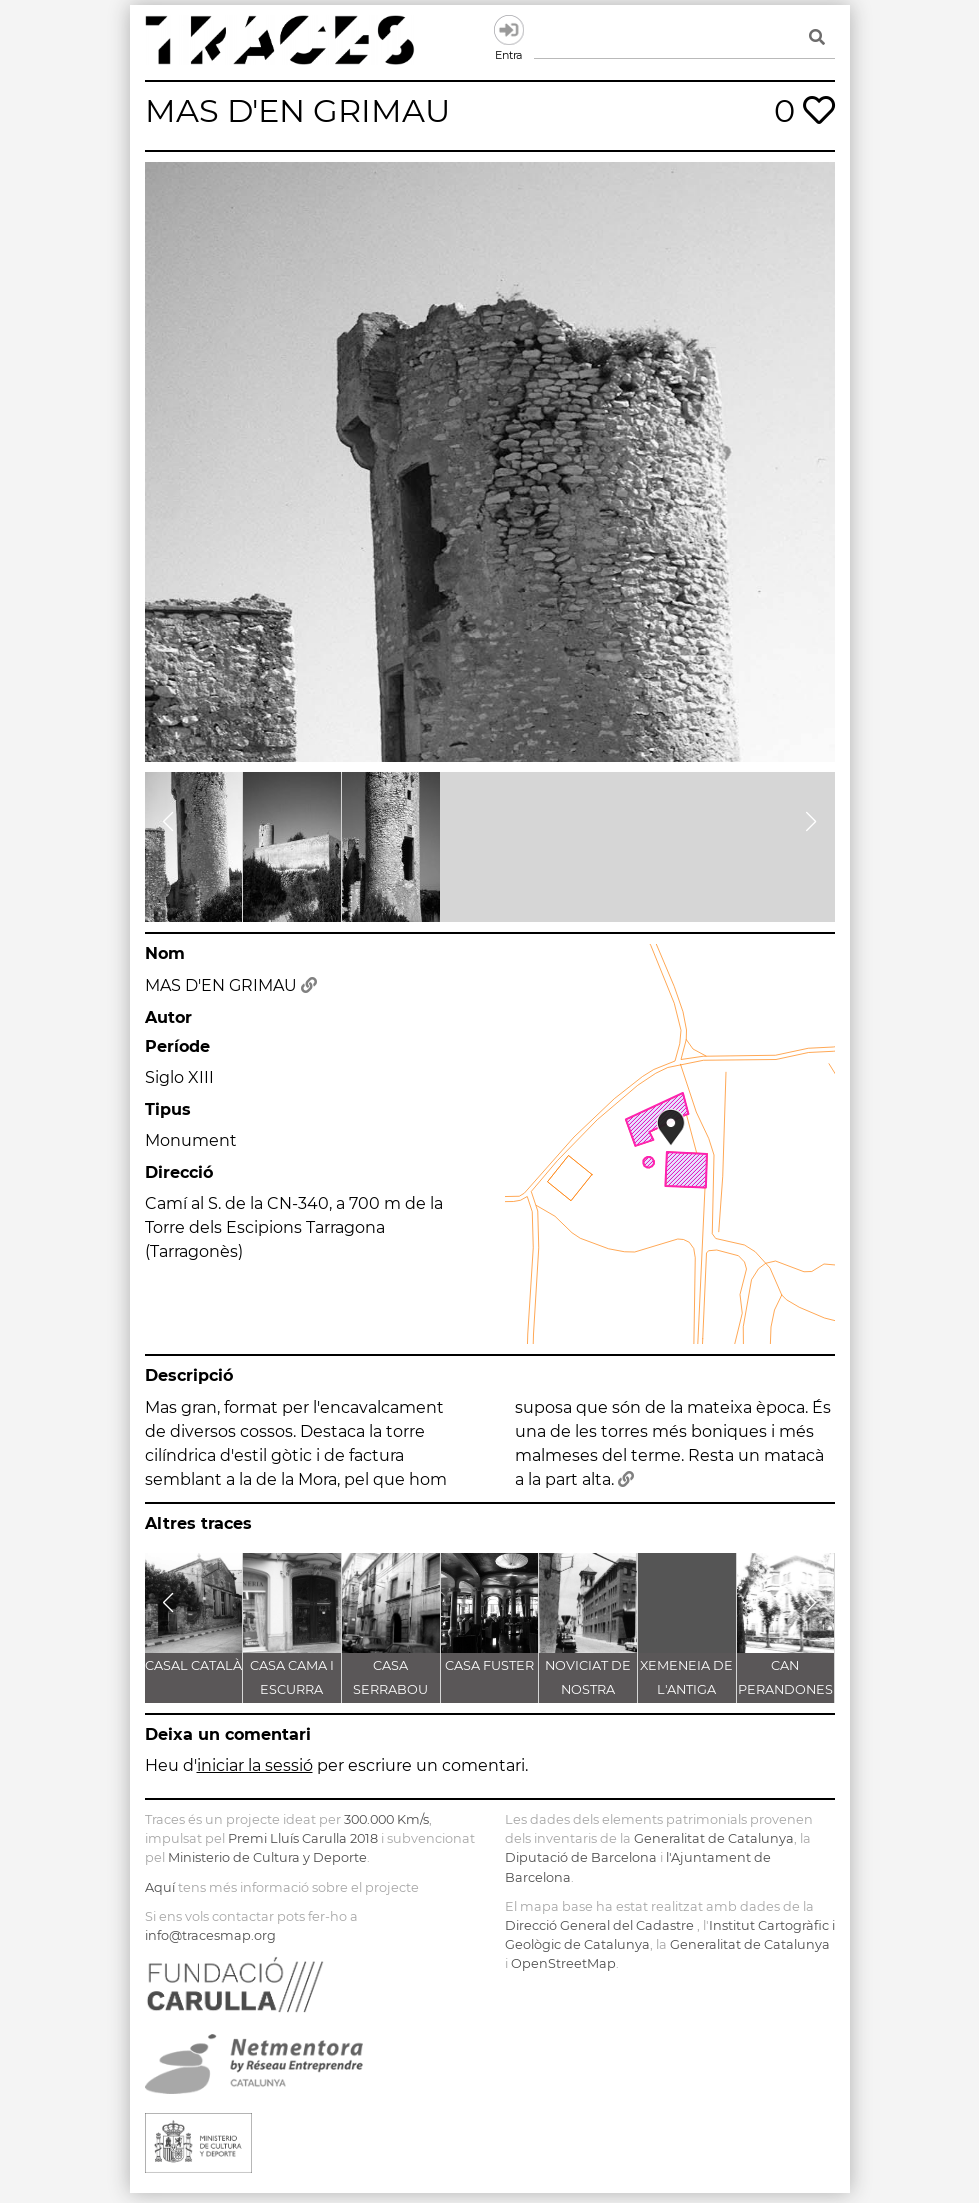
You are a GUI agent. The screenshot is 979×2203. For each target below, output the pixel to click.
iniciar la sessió (255, 1765)
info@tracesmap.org (210, 1935)
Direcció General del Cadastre (599, 1925)
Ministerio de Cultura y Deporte (267, 1857)
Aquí (160, 1887)
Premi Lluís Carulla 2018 (303, 1838)
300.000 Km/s (386, 1819)
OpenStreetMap (563, 1963)
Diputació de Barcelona (581, 1857)
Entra (509, 30)
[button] (168, 822)
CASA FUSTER (489, 1665)
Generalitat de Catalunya (714, 1838)
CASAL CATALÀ (193, 1665)
